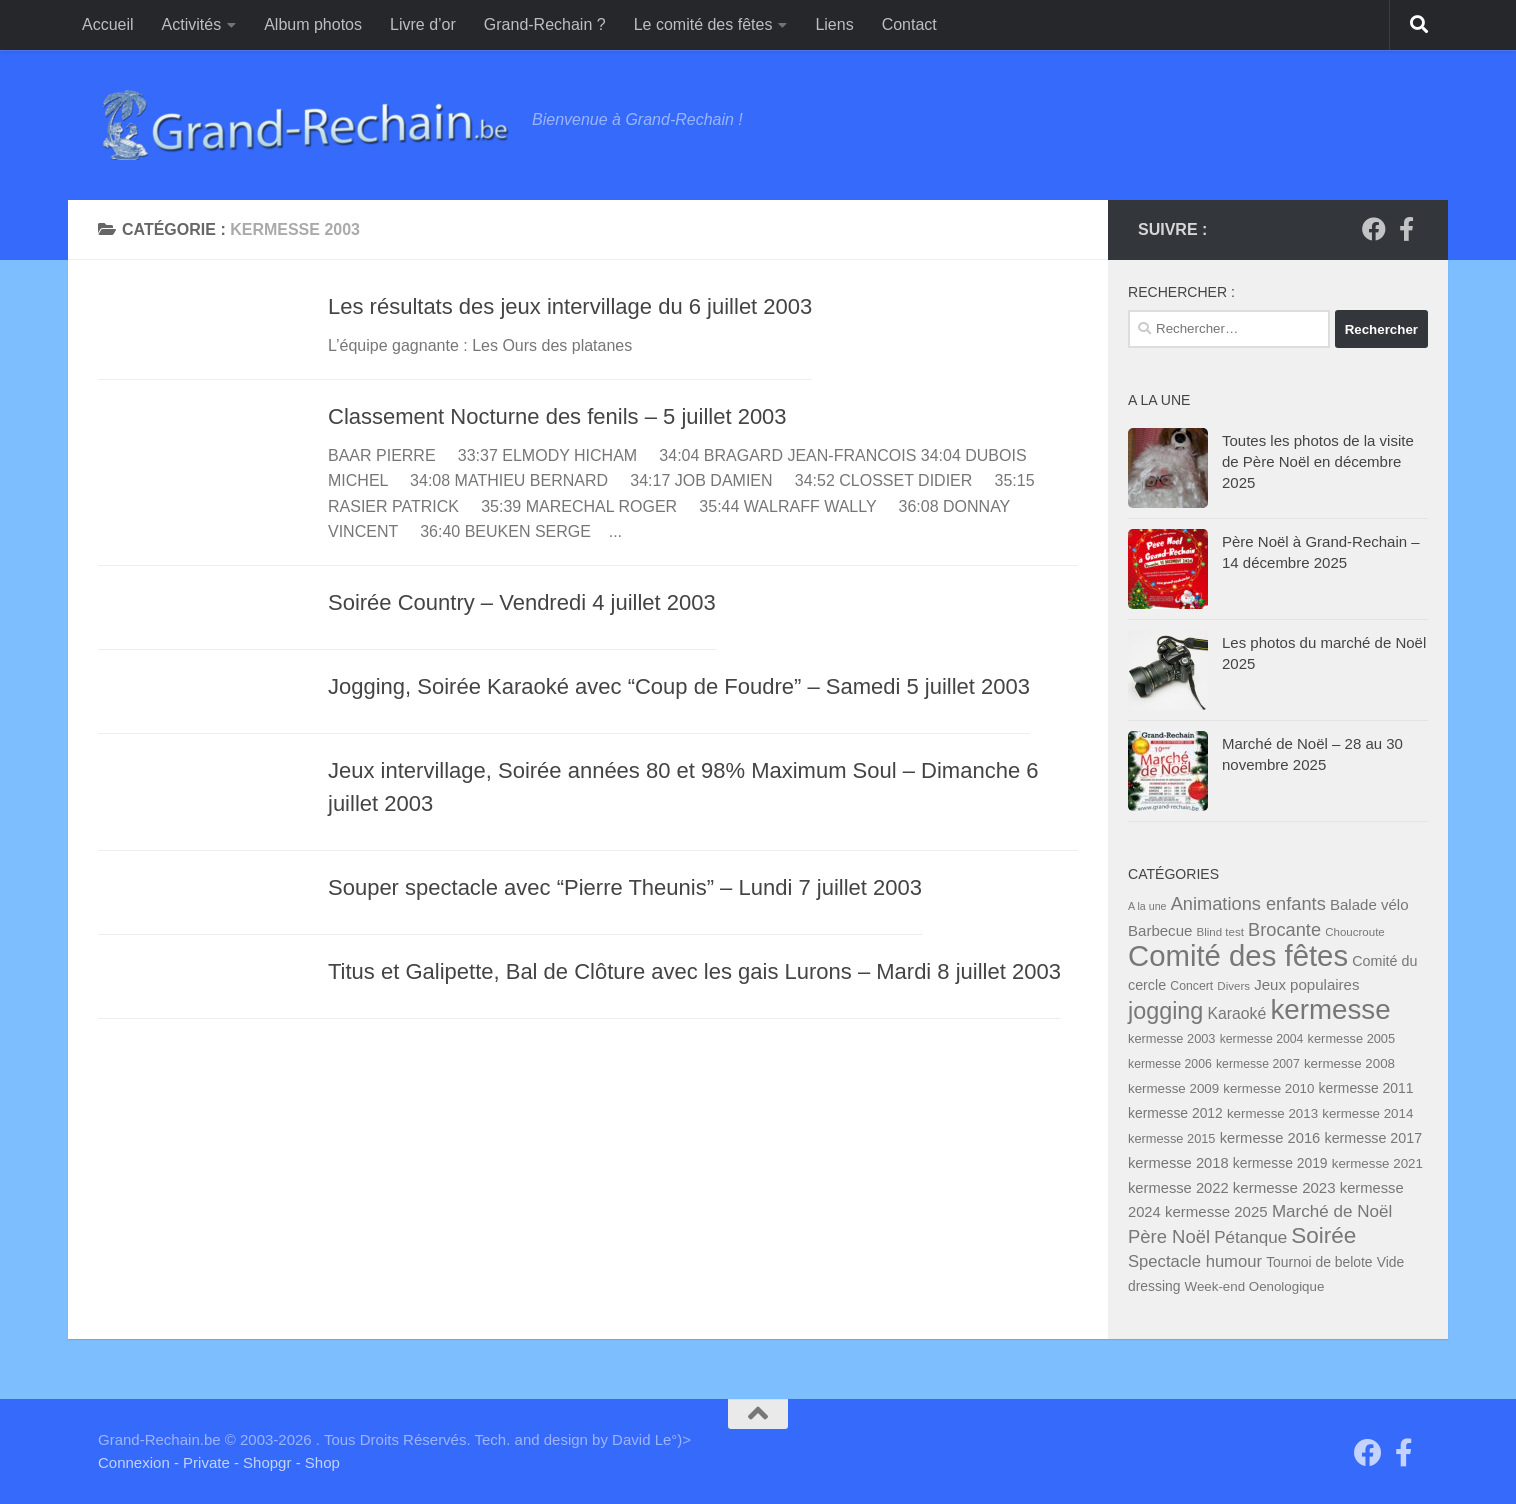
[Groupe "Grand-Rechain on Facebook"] (1374, 229)
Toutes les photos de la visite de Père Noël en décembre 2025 (1318, 461)
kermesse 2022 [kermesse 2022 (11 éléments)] (1178, 1188)
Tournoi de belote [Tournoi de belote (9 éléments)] (1319, 1262)
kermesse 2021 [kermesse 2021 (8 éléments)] (1377, 1163)
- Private (202, 1462)
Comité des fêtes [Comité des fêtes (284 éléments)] (1238, 955)
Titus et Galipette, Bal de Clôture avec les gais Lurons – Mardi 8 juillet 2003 (694, 971)
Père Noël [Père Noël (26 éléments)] (1169, 1236)
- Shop (318, 1462)
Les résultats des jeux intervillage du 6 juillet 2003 (570, 306)
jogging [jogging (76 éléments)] (1165, 1011)
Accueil (108, 24)
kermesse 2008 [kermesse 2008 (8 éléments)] (1349, 1063)
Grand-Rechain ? (545, 24)
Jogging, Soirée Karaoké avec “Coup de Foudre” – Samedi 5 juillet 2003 (679, 686)
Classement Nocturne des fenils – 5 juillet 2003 (557, 416)
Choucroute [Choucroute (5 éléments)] (1355, 932)
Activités (192, 24)
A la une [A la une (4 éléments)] (1147, 906)
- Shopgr (263, 1462)
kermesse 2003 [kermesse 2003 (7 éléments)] (1172, 1038)
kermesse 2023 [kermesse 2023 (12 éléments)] (1284, 1187)
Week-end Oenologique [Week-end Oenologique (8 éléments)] (1255, 1286)
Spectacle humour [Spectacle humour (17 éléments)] (1195, 1261)
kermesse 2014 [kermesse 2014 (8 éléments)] (1367, 1113)
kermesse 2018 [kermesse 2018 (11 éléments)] (1178, 1163)
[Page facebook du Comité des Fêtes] (1406, 229)
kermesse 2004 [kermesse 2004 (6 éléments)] (1262, 1039)
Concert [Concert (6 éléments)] (1191, 986)
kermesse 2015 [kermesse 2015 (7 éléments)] (1172, 1138)
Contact (909, 24)
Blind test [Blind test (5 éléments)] (1220, 932)
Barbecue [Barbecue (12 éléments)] (1160, 930)
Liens (834, 24)
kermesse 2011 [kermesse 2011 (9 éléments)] (1366, 1088)
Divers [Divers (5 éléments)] (1233, 986)
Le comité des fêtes (703, 24)
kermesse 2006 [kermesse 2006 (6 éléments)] (1170, 1064)
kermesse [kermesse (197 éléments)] (1330, 1009)
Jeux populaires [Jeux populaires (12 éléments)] (1306, 984)
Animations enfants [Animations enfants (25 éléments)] (1248, 903)
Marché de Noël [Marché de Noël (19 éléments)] (1332, 1211)
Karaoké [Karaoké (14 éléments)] (1237, 1013)
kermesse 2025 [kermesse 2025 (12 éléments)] (1216, 1211)
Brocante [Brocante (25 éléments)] (1284, 929)
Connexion (134, 1462)
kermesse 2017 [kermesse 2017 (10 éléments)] (1373, 1138)
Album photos (313, 24)
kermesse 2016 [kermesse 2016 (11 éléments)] (1270, 1138)
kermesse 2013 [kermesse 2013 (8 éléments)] (1272, 1113)
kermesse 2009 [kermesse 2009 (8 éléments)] (1173, 1088)
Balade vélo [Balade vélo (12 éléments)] (1369, 904)
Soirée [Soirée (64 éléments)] (1323, 1235)
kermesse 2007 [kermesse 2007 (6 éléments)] (1258, 1064)
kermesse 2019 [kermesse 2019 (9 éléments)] (1280, 1163)
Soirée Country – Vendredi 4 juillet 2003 (522, 602)
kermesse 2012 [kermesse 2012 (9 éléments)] (1175, 1113)
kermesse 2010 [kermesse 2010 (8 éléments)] (1268, 1088)
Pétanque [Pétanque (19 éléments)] (1250, 1237)
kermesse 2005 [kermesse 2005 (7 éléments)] (1352, 1038)
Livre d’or (423, 24)
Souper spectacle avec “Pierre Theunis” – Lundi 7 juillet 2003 (625, 887)
